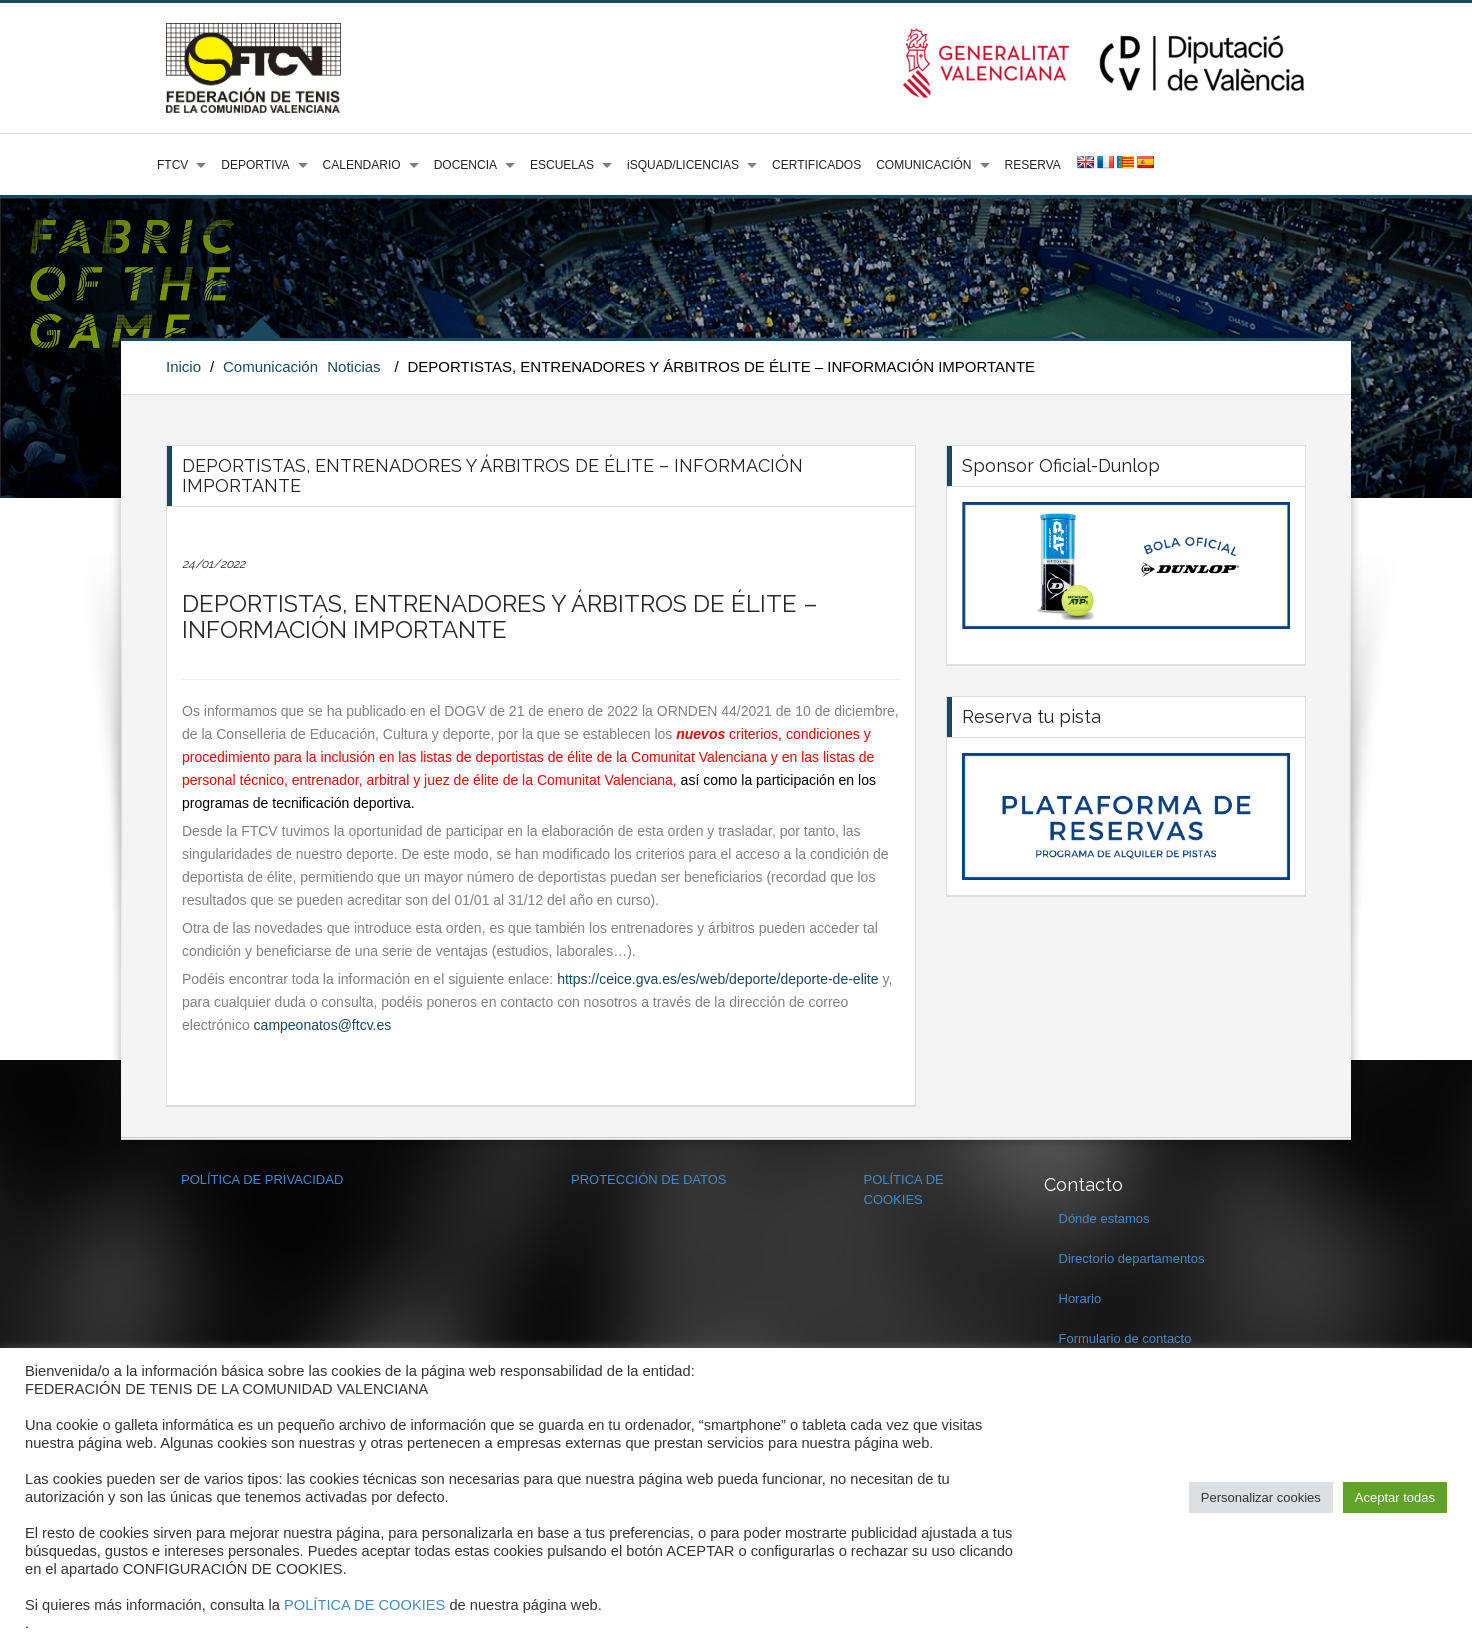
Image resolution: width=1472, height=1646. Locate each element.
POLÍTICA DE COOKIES (364, 1605)
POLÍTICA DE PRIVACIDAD (262, 1179)
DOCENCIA (465, 165)
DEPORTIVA (255, 165)
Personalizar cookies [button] (1261, 1497)
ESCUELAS (562, 165)
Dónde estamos (1104, 1218)
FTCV (172, 165)
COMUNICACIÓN (923, 165)
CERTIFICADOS (816, 165)
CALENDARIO (362, 165)
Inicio (183, 366)
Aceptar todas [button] (1395, 1497)
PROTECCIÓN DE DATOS (649, 1179)
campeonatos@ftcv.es (323, 1025)
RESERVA (1033, 165)
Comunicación (270, 366)
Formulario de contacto (1125, 1338)
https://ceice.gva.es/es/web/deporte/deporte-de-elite (717, 979)
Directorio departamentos (1132, 1258)
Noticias (353, 366)
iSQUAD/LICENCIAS (683, 165)
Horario (1080, 1298)
